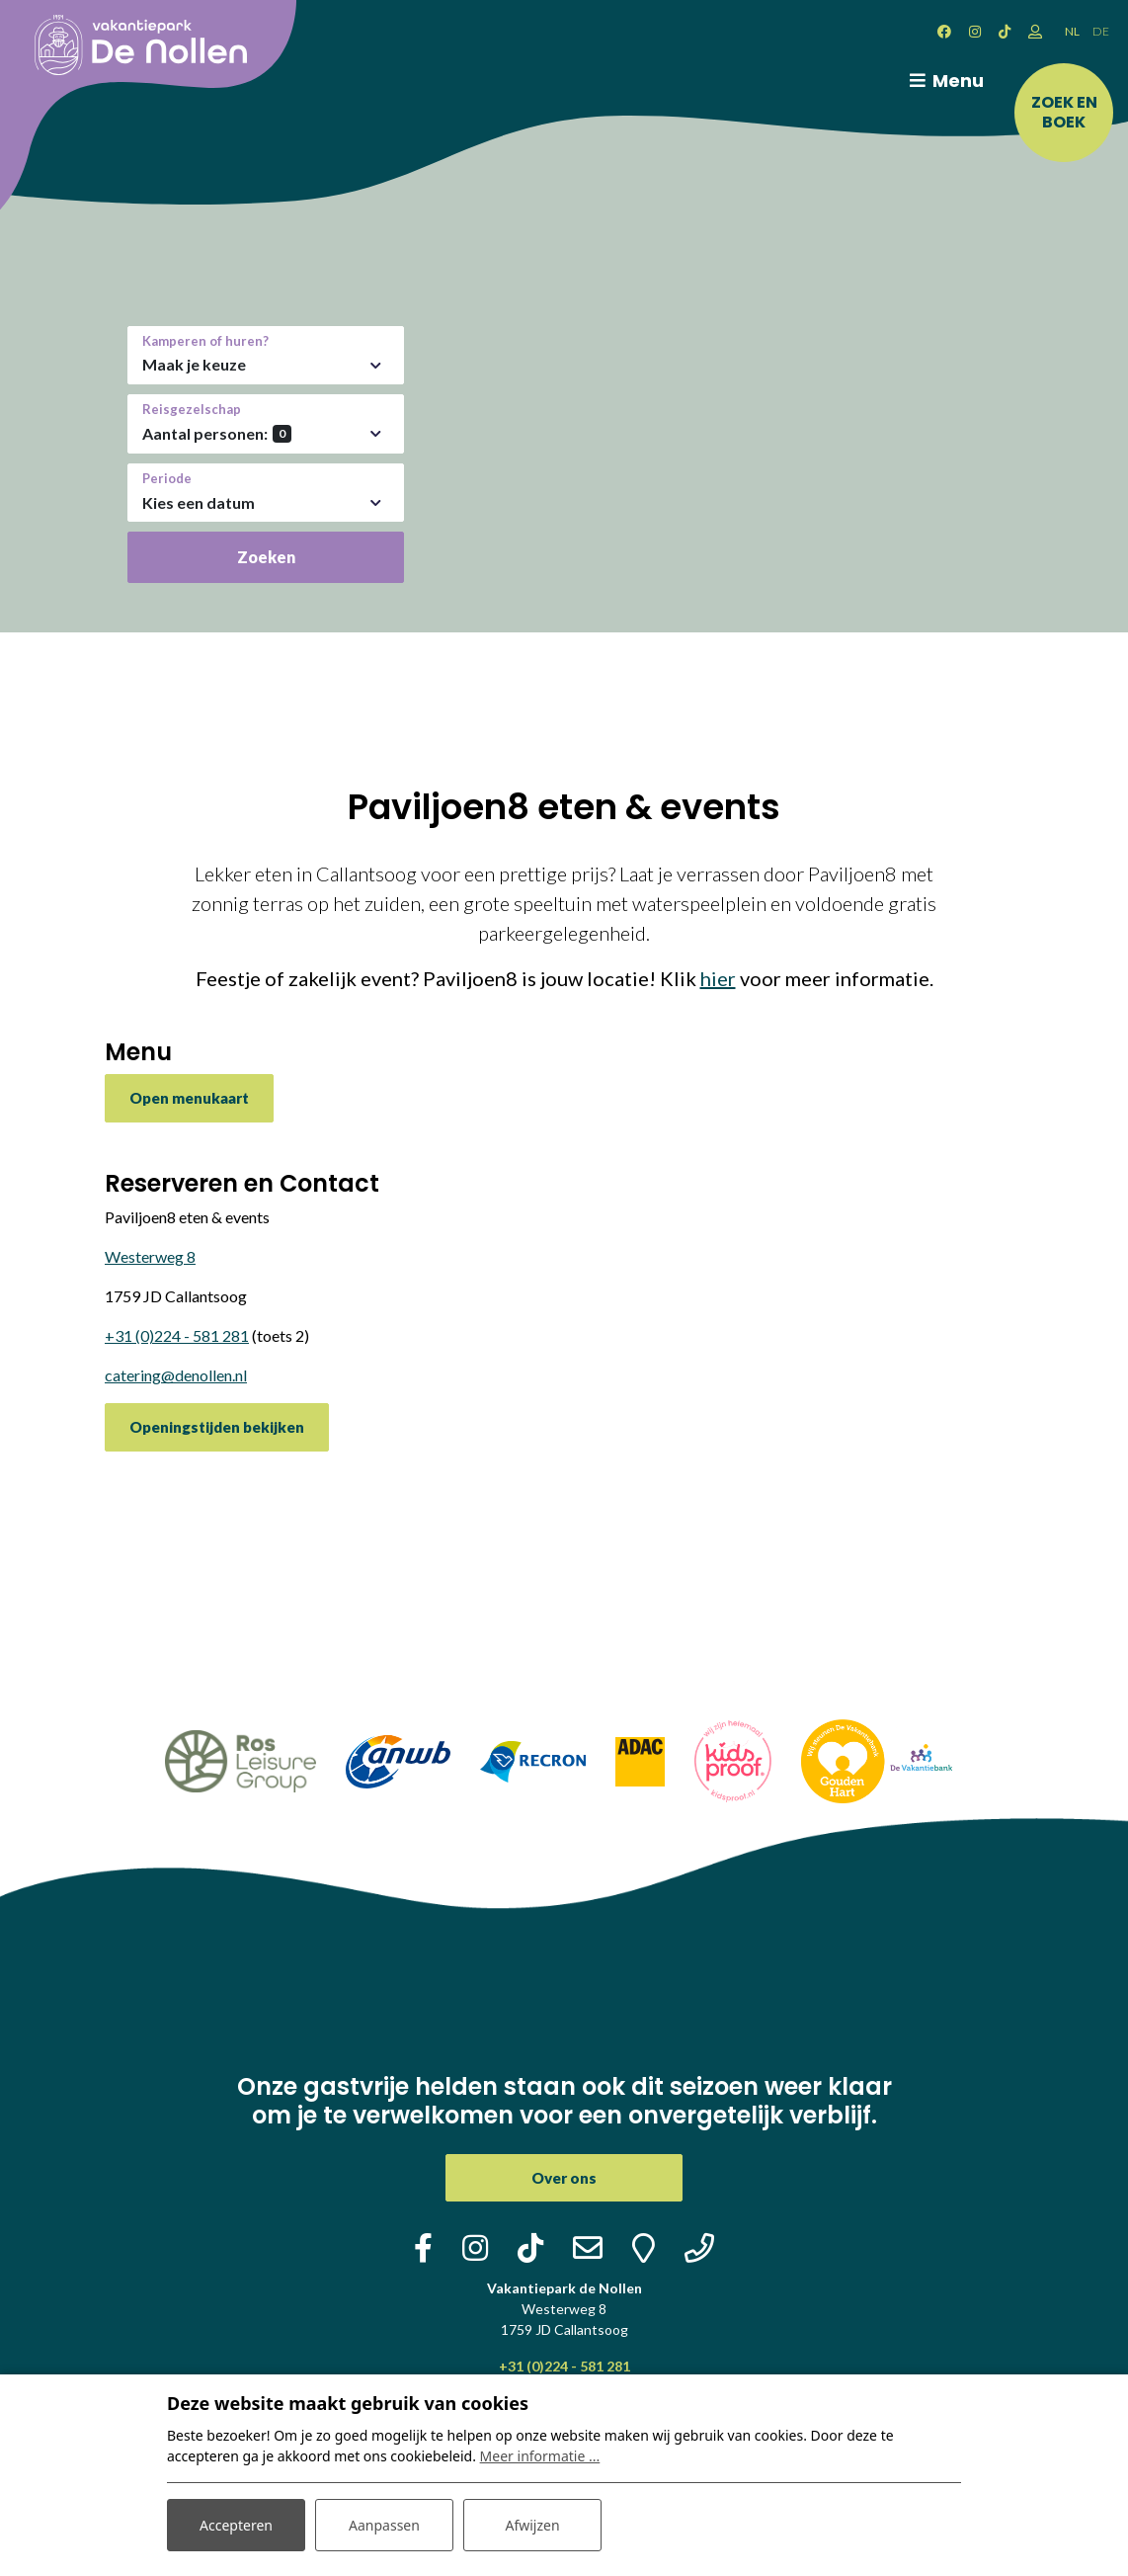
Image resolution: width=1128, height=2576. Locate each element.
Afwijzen (532, 2525)
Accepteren (236, 2525)
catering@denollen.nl (176, 1375)
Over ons (564, 2178)
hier (718, 978)
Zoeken (266, 556)
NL (1072, 31)
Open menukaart (189, 1098)
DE (1100, 31)
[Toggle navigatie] (943, 81)
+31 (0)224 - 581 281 (177, 1335)
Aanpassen (384, 2525)
